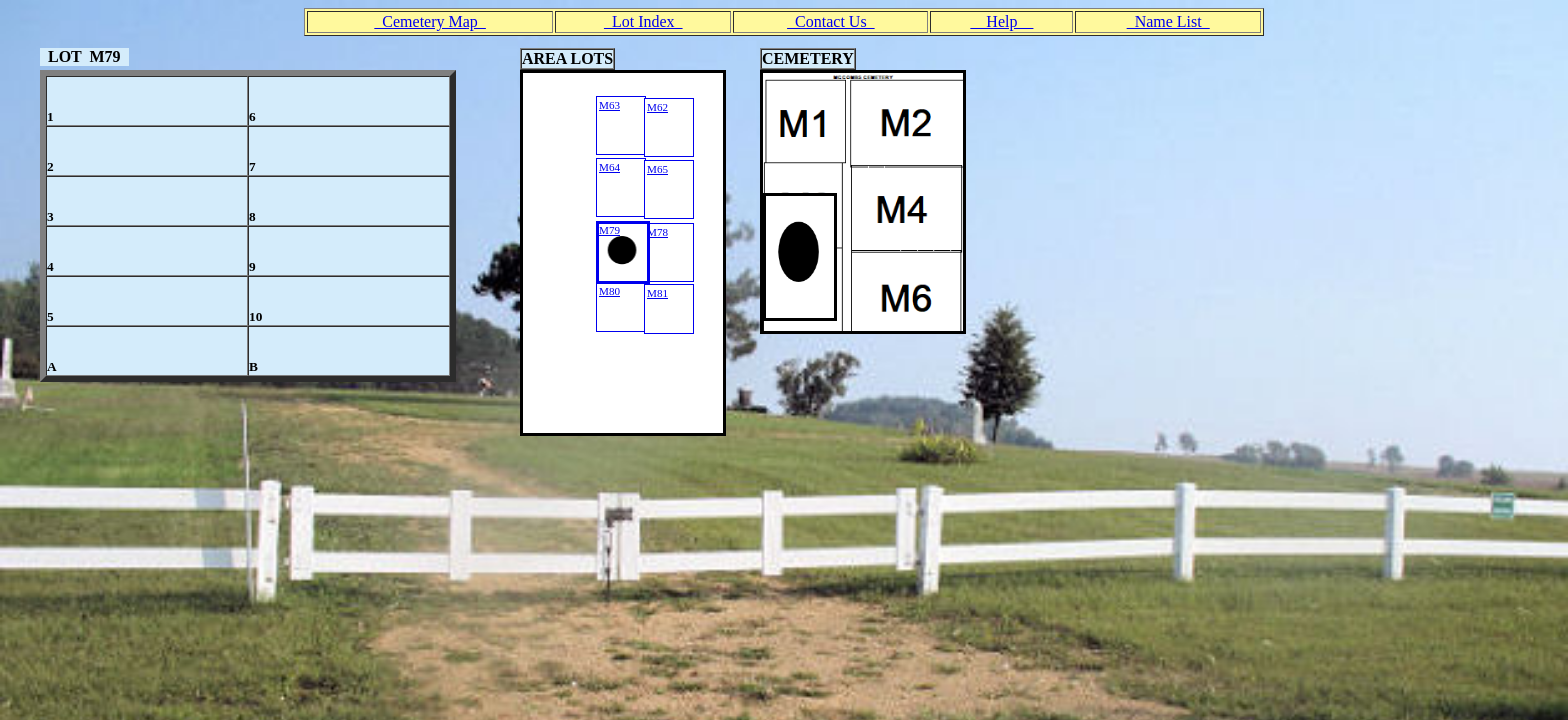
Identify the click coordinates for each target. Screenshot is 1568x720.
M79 (609, 230)
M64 (609, 167)
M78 (657, 232)
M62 (657, 107)
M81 (657, 293)
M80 (609, 291)
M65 (657, 169)
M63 (609, 105)
